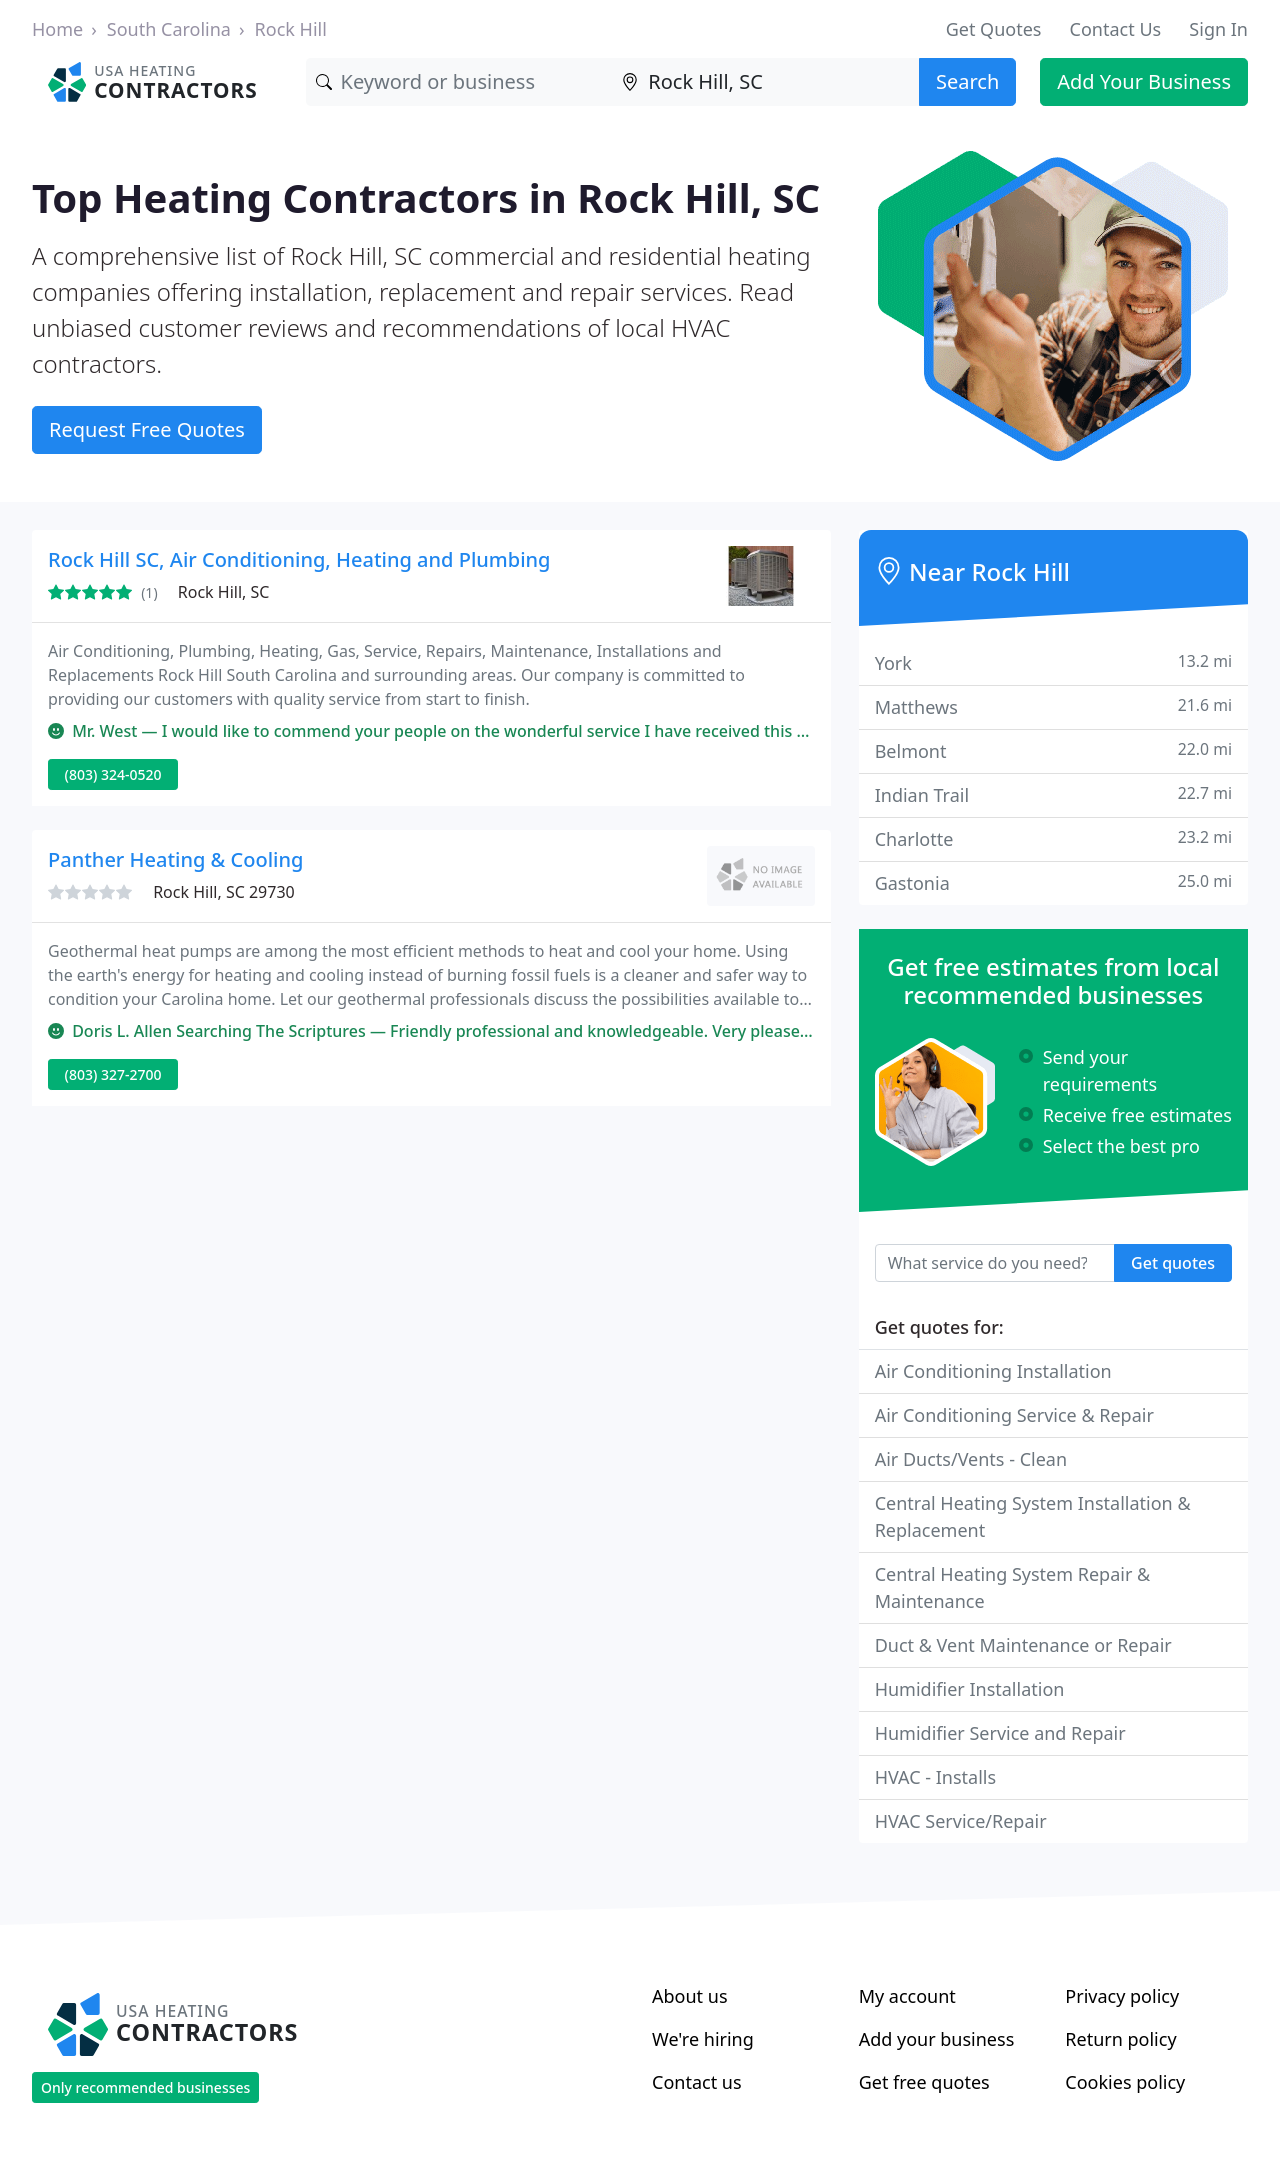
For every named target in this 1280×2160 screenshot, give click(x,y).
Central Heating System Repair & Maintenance (1013, 1587)
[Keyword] (459, 82)
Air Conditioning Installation (993, 1371)
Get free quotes (924, 2082)
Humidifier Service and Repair (1000, 1733)
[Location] (765, 82)
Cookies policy (1125, 2082)
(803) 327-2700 (113, 1074)
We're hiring (703, 2039)
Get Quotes (994, 29)
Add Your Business (1144, 81)
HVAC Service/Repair (961, 1821)
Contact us (697, 2082)
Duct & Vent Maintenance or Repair (1023, 1645)
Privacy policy (1122, 1996)
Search (967, 81)
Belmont (1053, 750)
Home (57, 29)
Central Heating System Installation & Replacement (1033, 1516)
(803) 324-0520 (113, 774)
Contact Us (1116, 29)
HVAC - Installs (935, 1777)
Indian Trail (1053, 794)
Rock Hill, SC (224, 592)
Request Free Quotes (147, 429)
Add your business (937, 2039)
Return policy (1120, 2039)
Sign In (1218, 29)
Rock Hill (291, 29)
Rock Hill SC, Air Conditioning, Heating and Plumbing (299, 559)
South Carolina (169, 29)
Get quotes (1173, 1263)
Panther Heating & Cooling (175, 859)
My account (907, 1996)
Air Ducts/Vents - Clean (971, 1459)
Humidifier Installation (970, 1689)
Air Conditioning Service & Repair (1014, 1415)
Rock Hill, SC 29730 (224, 892)
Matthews (1053, 706)
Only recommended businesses (145, 2087)
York (1053, 662)
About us (690, 1996)
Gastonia (1053, 882)
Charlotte (1053, 838)
